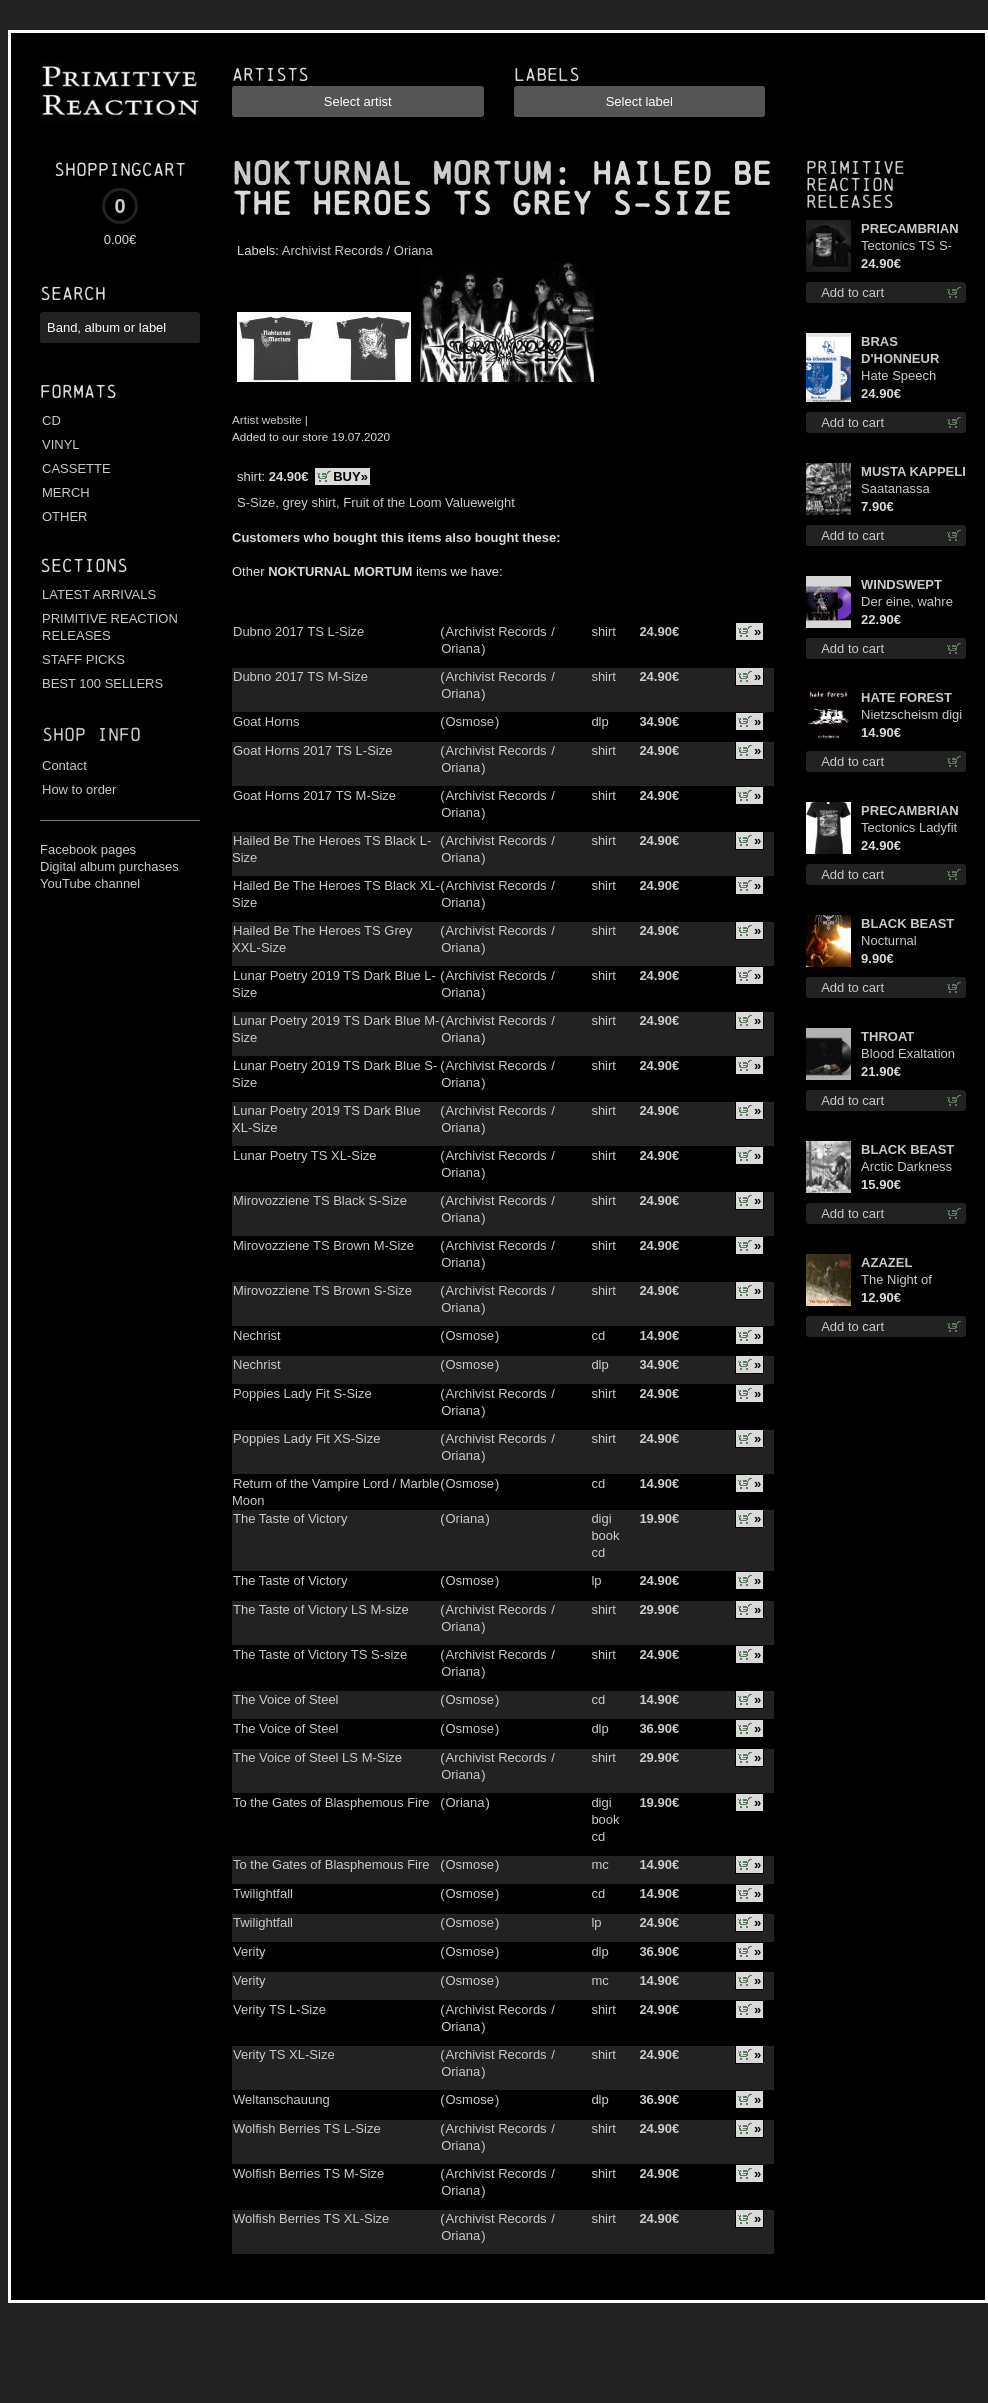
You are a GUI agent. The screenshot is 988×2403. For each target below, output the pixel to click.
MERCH (66, 492)
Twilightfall (263, 1893)
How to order (79, 789)
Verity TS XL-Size (284, 2054)
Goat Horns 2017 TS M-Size (314, 795)
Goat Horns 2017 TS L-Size (312, 750)
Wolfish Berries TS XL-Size (311, 2218)
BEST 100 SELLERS (102, 683)
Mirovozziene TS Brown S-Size (322, 1290)
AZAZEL (886, 1262)
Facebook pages (88, 849)
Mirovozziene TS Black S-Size (320, 1200)
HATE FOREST (906, 697)
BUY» (350, 476)
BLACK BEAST (907, 923)
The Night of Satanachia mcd (907, 1280)
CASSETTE (76, 468)
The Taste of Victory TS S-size (320, 1654)
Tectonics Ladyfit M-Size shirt (909, 828)
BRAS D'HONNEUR (900, 350)
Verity (249, 1951)
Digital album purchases (109, 866)
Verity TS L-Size (279, 2009)
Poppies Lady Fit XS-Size (306, 1438)
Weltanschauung (281, 2099)
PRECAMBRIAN (910, 228)
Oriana (413, 250)
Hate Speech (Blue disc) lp (898, 376)
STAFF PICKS (83, 659)
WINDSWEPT (901, 584)
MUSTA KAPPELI (913, 471)
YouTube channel (90, 883)
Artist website (267, 419)
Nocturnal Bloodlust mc (898, 941)
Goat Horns (266, 721)
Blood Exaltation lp (908, 1054)
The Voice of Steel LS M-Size (317, 1757)
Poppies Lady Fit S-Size (302, 1393)
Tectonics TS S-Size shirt (906, 246)
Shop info (91, 734)
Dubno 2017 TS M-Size (300, 676)
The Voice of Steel (286, 1699)
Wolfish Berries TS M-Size (308, 2173)
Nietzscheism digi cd (911, 715)
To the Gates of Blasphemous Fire (331, 1802)
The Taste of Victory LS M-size (321, 1609)
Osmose (469, 721)
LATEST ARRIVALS (99, 594)
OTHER (65, 516)
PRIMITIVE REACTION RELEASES (110, 627)
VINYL (61, 444)
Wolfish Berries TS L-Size (307, 2128)
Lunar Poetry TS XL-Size (305, 1155)
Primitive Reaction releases (855, 184)
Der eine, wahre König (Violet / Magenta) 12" (907, 602)
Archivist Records (332, 250)
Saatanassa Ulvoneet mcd (900, 489)
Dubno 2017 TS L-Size (298, 631)
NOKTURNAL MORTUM (392, 174)
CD (51, 420)
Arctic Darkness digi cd (906, 1167)
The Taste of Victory (290, 1518)
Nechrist (257, 1335)
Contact (64, 765)
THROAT (887, 1036)
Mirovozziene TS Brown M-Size (323, 1245)
